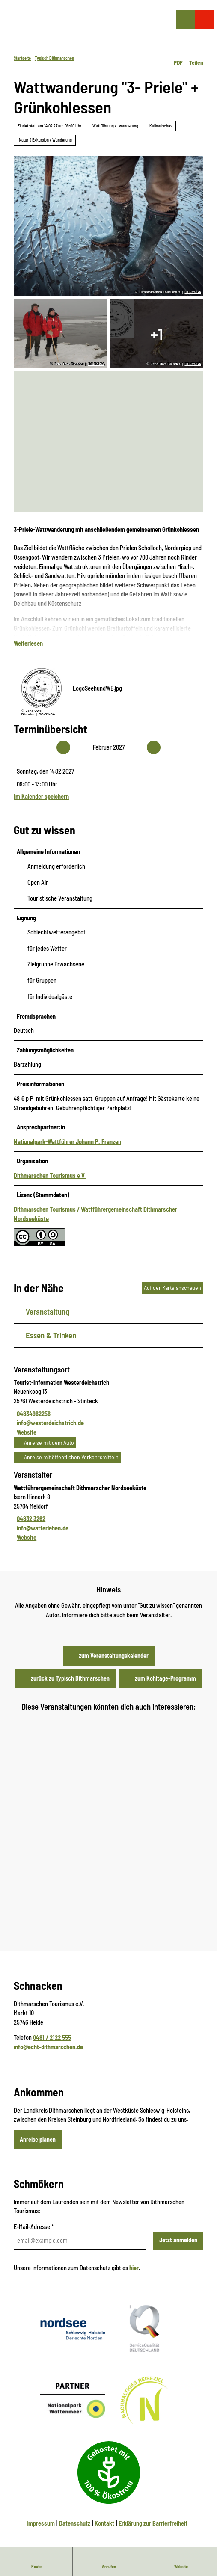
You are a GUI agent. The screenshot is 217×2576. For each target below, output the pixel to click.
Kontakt (104, 2523)
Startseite (22, 58)
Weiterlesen (28, 643)
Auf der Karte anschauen (172, 1288)
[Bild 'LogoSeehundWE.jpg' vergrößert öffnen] (41, 688)
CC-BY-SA (192, 292)
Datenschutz (74, 2523)
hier (134, 2267)
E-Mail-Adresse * (34, 2226)
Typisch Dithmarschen (54, 58)
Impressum (41, 2523)
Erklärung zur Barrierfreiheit (153, 2523)
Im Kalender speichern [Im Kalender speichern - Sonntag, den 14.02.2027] (41, 796)
